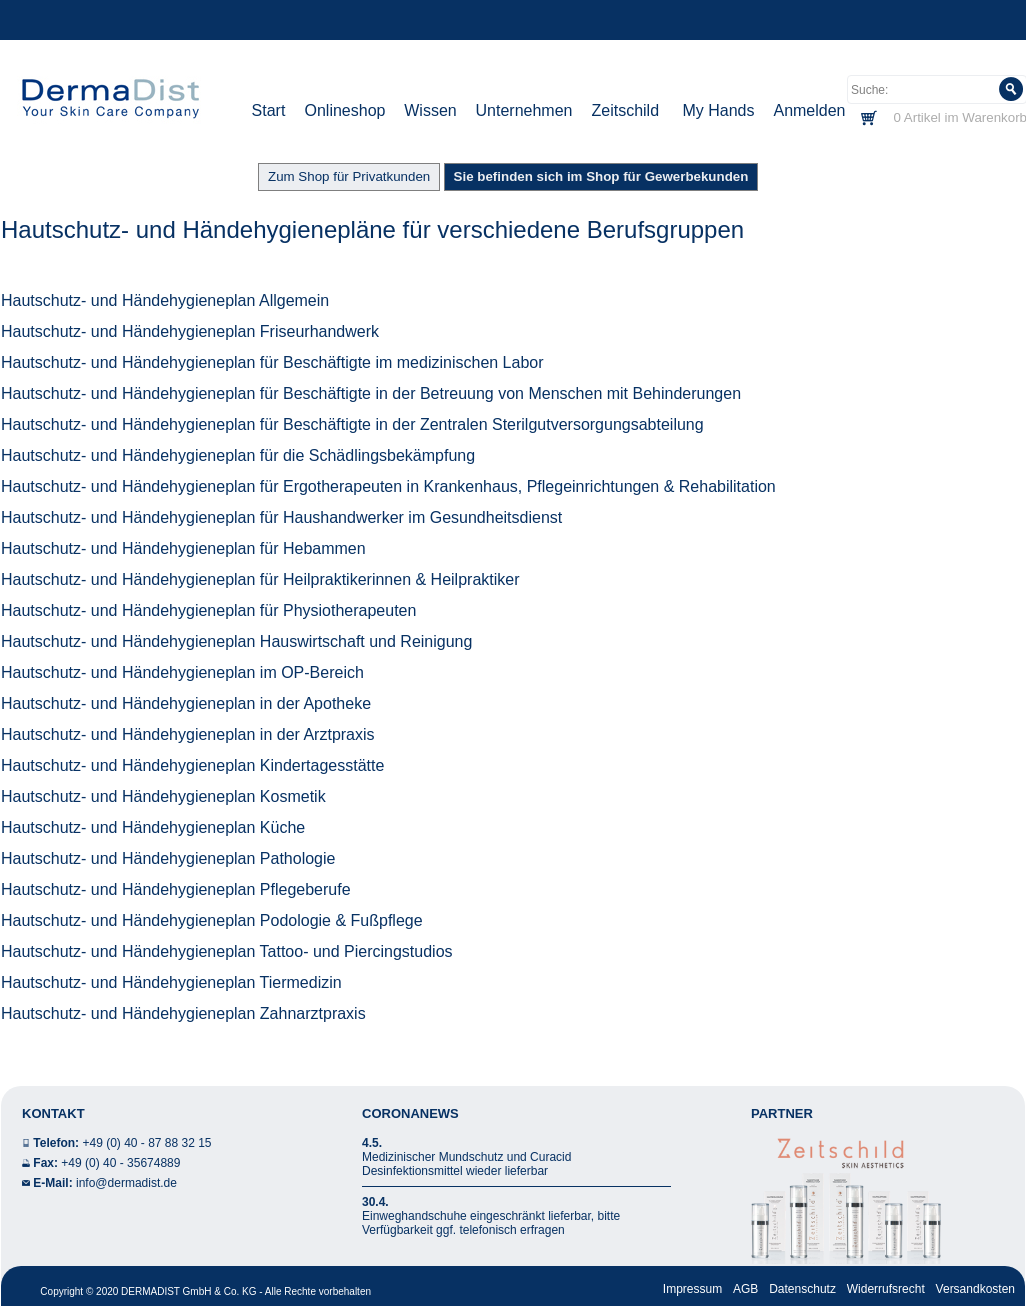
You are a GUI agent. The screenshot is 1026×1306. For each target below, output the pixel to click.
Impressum (692, 1289)
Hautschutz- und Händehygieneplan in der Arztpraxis (188, 734)
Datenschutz (802, 1289)
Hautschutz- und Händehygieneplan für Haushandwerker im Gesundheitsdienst (281, 517)
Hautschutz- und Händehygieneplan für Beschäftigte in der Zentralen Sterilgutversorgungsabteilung (352, 424)
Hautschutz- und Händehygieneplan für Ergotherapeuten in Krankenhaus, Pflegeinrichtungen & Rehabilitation (388, 486)
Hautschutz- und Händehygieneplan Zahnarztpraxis (183, 1013)
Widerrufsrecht (886, 1289)
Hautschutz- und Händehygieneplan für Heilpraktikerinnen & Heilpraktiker (260, 579)
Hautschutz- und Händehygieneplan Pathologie (168, 858)
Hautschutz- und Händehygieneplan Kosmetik (163, 796)
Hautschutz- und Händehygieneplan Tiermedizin (171, 982)
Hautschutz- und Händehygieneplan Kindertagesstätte (192, 765)
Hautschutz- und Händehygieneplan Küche (153, 827)
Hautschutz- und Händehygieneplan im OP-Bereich (182, 672)
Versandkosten (975, 1289)
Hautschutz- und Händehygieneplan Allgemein (165, 300)
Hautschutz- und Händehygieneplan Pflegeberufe (176, 889)
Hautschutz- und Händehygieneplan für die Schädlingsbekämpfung (238, 455)
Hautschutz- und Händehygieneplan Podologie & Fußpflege (212, 920)
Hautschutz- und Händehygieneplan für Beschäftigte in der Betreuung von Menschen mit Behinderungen (371, 393)
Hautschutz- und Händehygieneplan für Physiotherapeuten (208, 610)
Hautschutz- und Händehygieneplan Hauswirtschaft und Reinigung (236, 641)
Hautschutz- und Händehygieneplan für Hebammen (183, 548)
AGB (745, 1289)
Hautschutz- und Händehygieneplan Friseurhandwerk (190, 331)
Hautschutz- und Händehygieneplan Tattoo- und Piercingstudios (227, 951)
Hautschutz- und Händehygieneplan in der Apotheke (186, 703)
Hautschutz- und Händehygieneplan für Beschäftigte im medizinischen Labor (272, 362)
